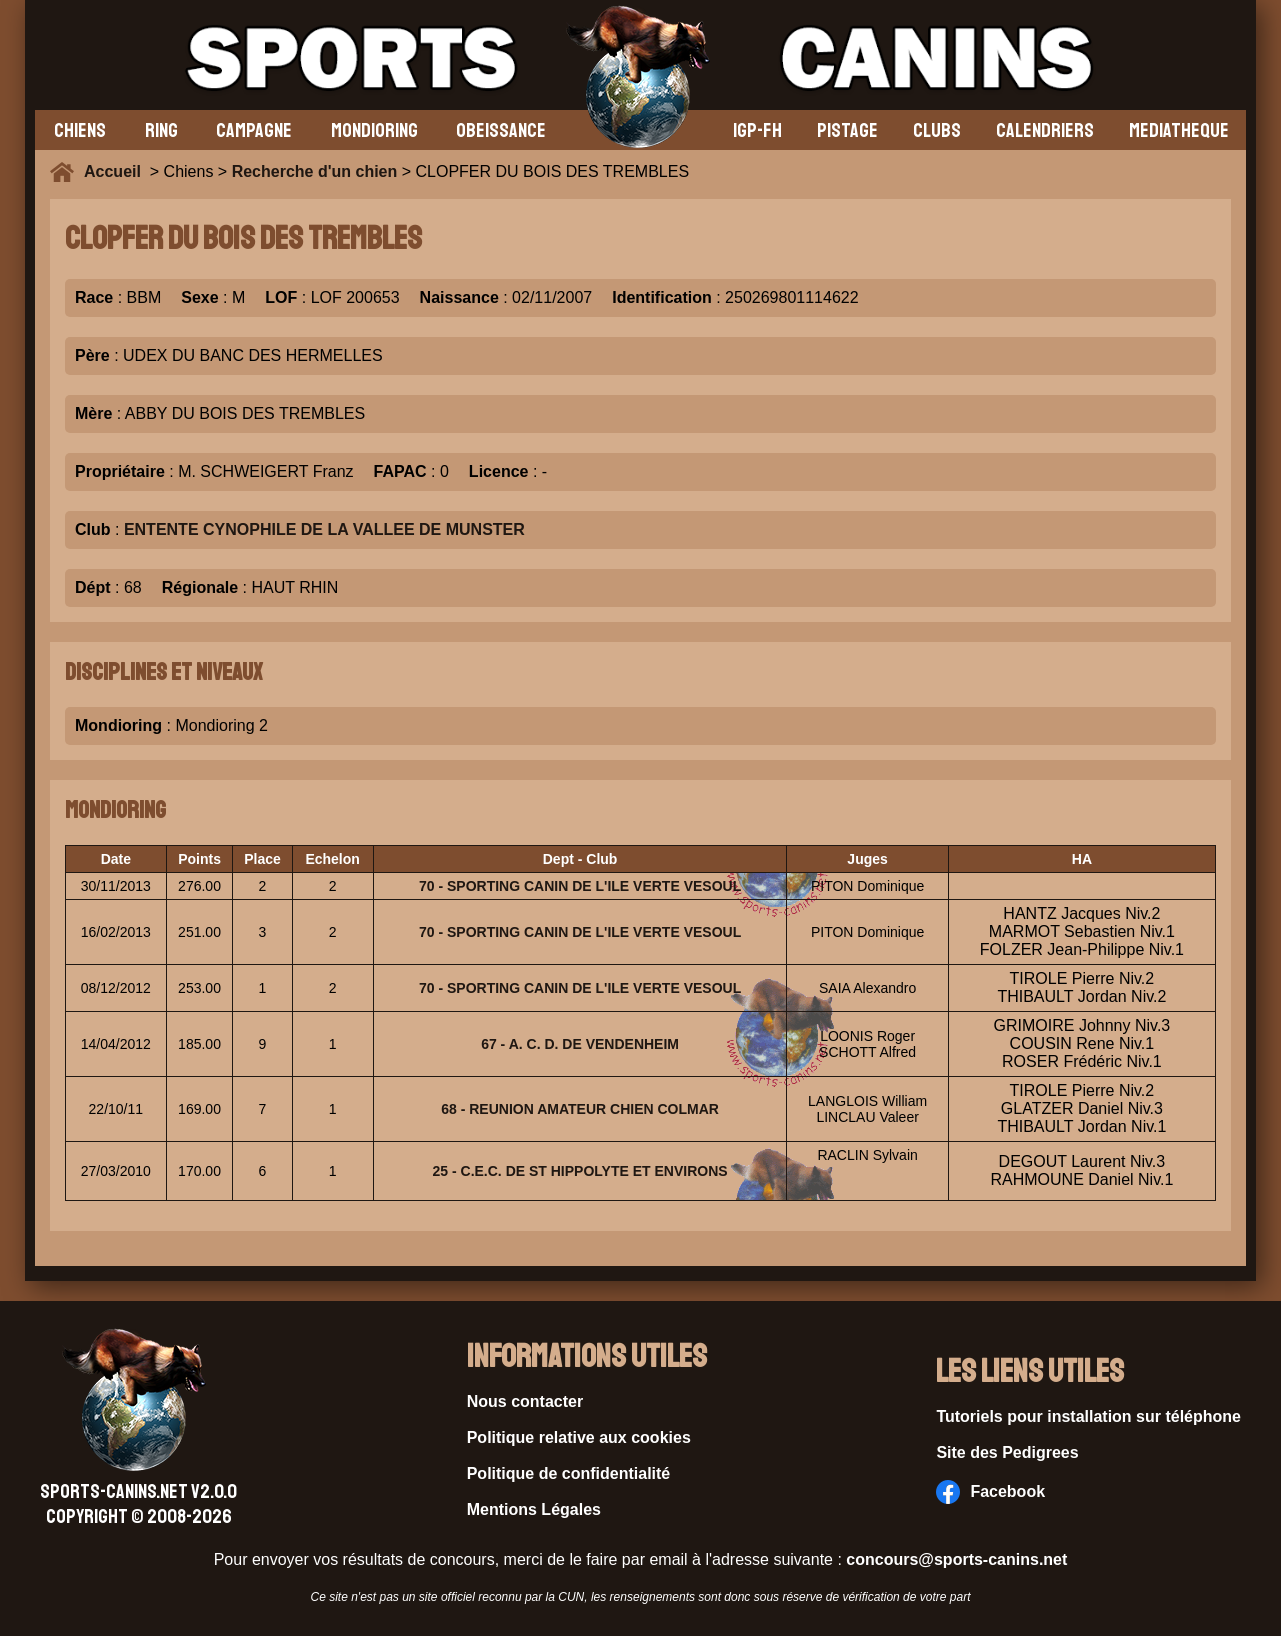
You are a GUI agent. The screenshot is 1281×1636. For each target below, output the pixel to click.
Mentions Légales (534, 1509)
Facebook (990, 1492)
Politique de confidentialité (569, 1473)
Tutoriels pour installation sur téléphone (1088, 1416)
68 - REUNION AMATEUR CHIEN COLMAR (580, 1109)
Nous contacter (525, 1401)
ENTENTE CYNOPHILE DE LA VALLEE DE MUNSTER (324, 529)
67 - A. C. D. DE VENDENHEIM (580, 1044)
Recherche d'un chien (315, 171)
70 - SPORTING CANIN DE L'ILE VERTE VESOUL (580, 886)
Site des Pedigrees (1007, 1452)
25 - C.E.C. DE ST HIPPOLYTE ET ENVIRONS (580, 1171)
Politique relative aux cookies (579, 1437)
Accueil (117, 171)
